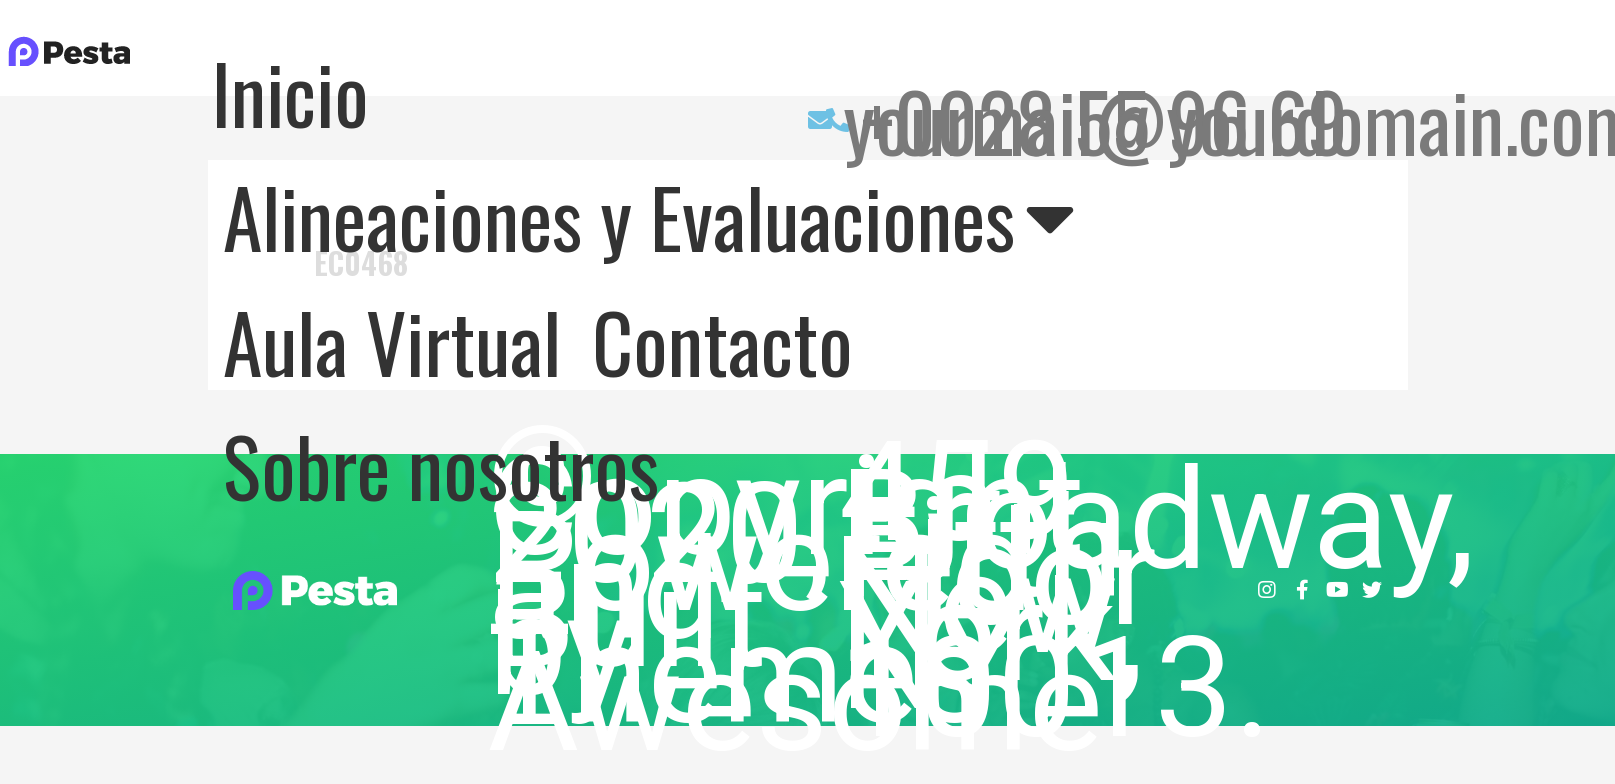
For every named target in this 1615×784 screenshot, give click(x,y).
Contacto (722, 341)
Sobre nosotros (441, 465)
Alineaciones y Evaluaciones (649, 216)
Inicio (290, 92)
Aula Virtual (392, 341)
